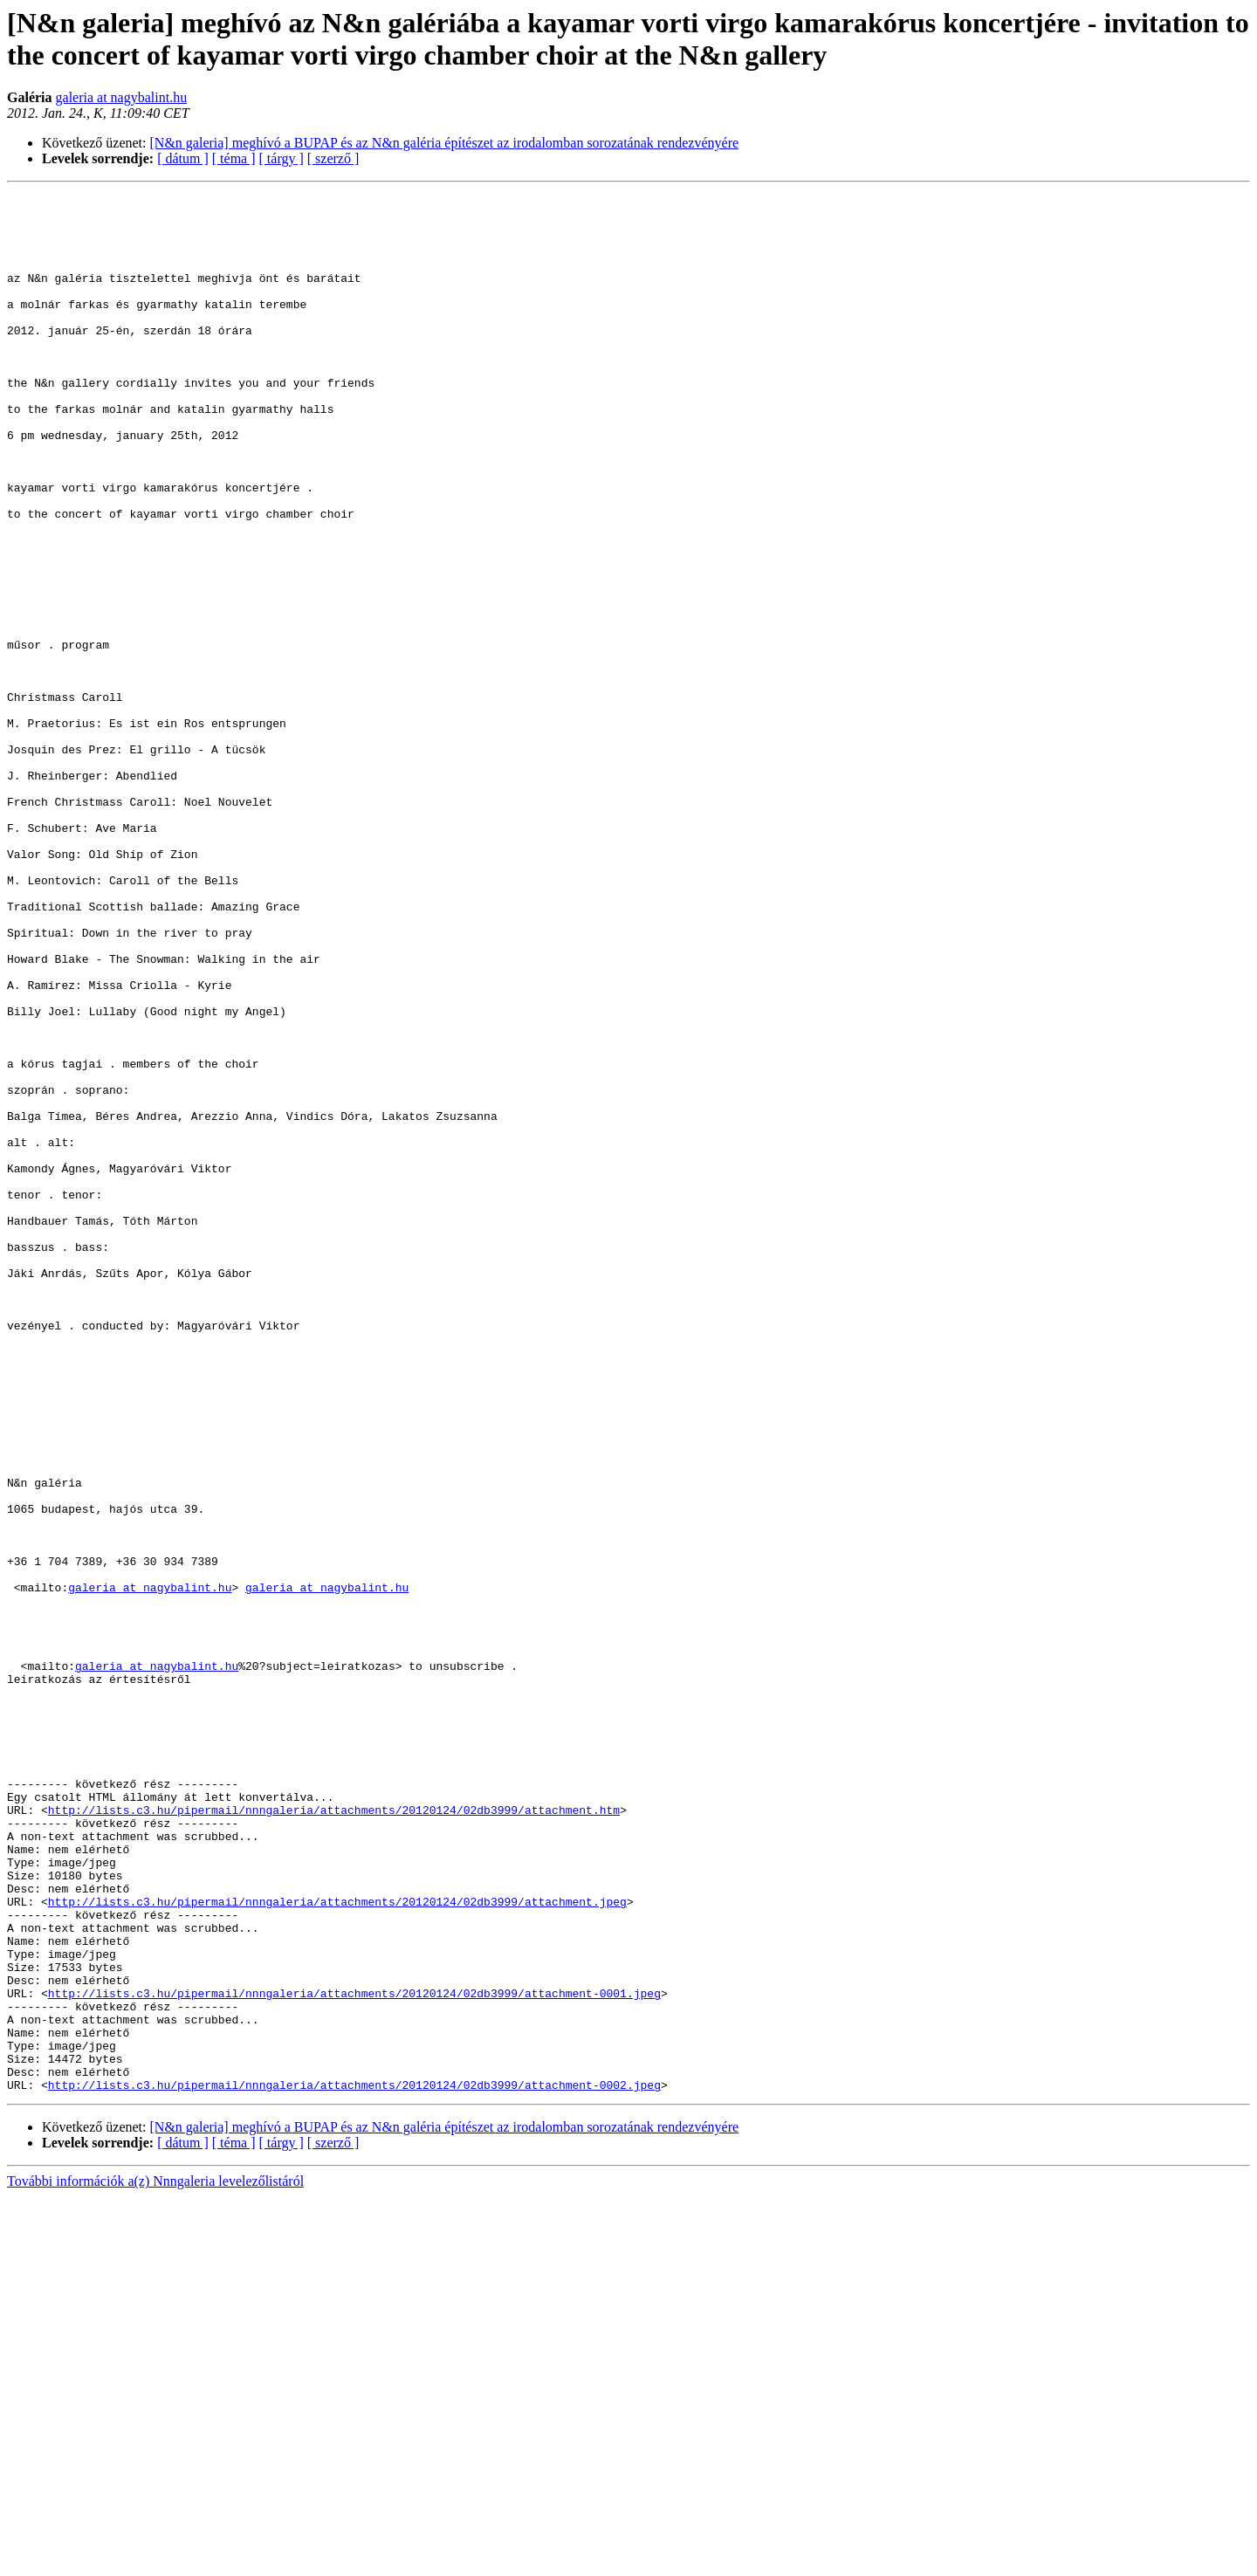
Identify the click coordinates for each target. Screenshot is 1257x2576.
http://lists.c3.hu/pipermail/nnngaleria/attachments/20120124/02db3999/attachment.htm (334, 2134)
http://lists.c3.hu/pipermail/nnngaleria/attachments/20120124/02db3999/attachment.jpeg (337, 2244)
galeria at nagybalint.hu (122, 97)
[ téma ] (234, 158)
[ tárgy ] (281, 158)
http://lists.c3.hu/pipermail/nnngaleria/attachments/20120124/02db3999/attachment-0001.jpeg (354, 2354)
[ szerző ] (333, 158)
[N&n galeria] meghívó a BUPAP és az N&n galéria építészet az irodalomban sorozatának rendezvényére (444, 142)
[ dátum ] (183, 158)
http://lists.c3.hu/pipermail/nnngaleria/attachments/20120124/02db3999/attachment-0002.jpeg (354, 2464)
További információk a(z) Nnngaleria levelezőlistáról (155, 2560)
